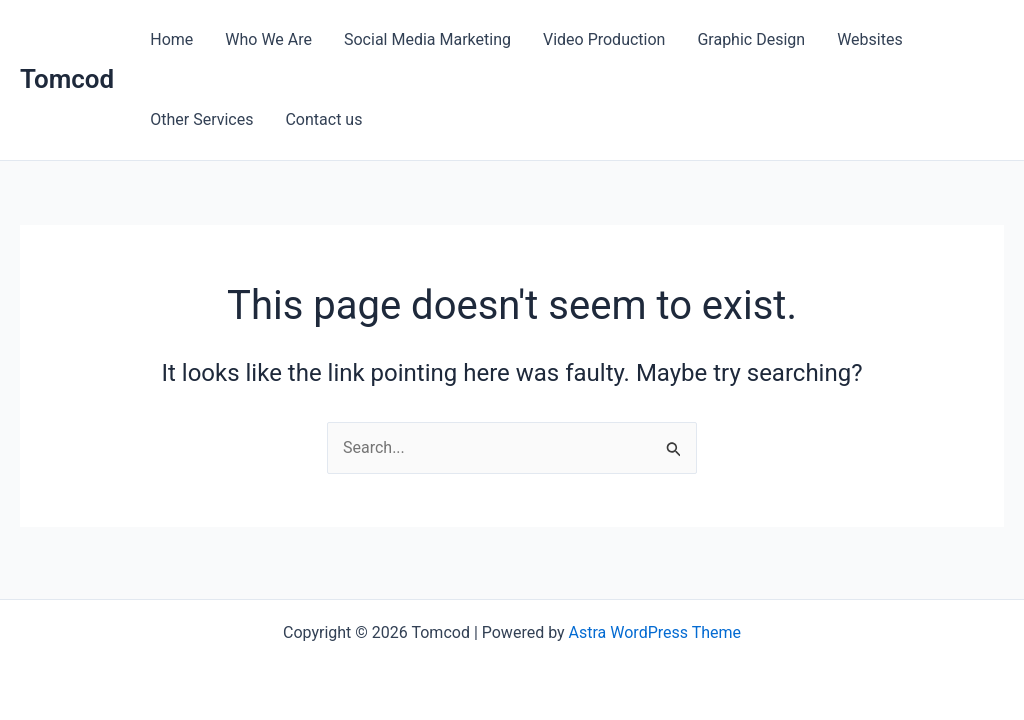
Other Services (201, 119)
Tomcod (67, 79)
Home (171, 39)
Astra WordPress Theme (655, 632)
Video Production (604, 39)
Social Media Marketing (427, 39)
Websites (870, 39)
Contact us (323, 119)
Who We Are (268, 39)
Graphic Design (751, 39)
